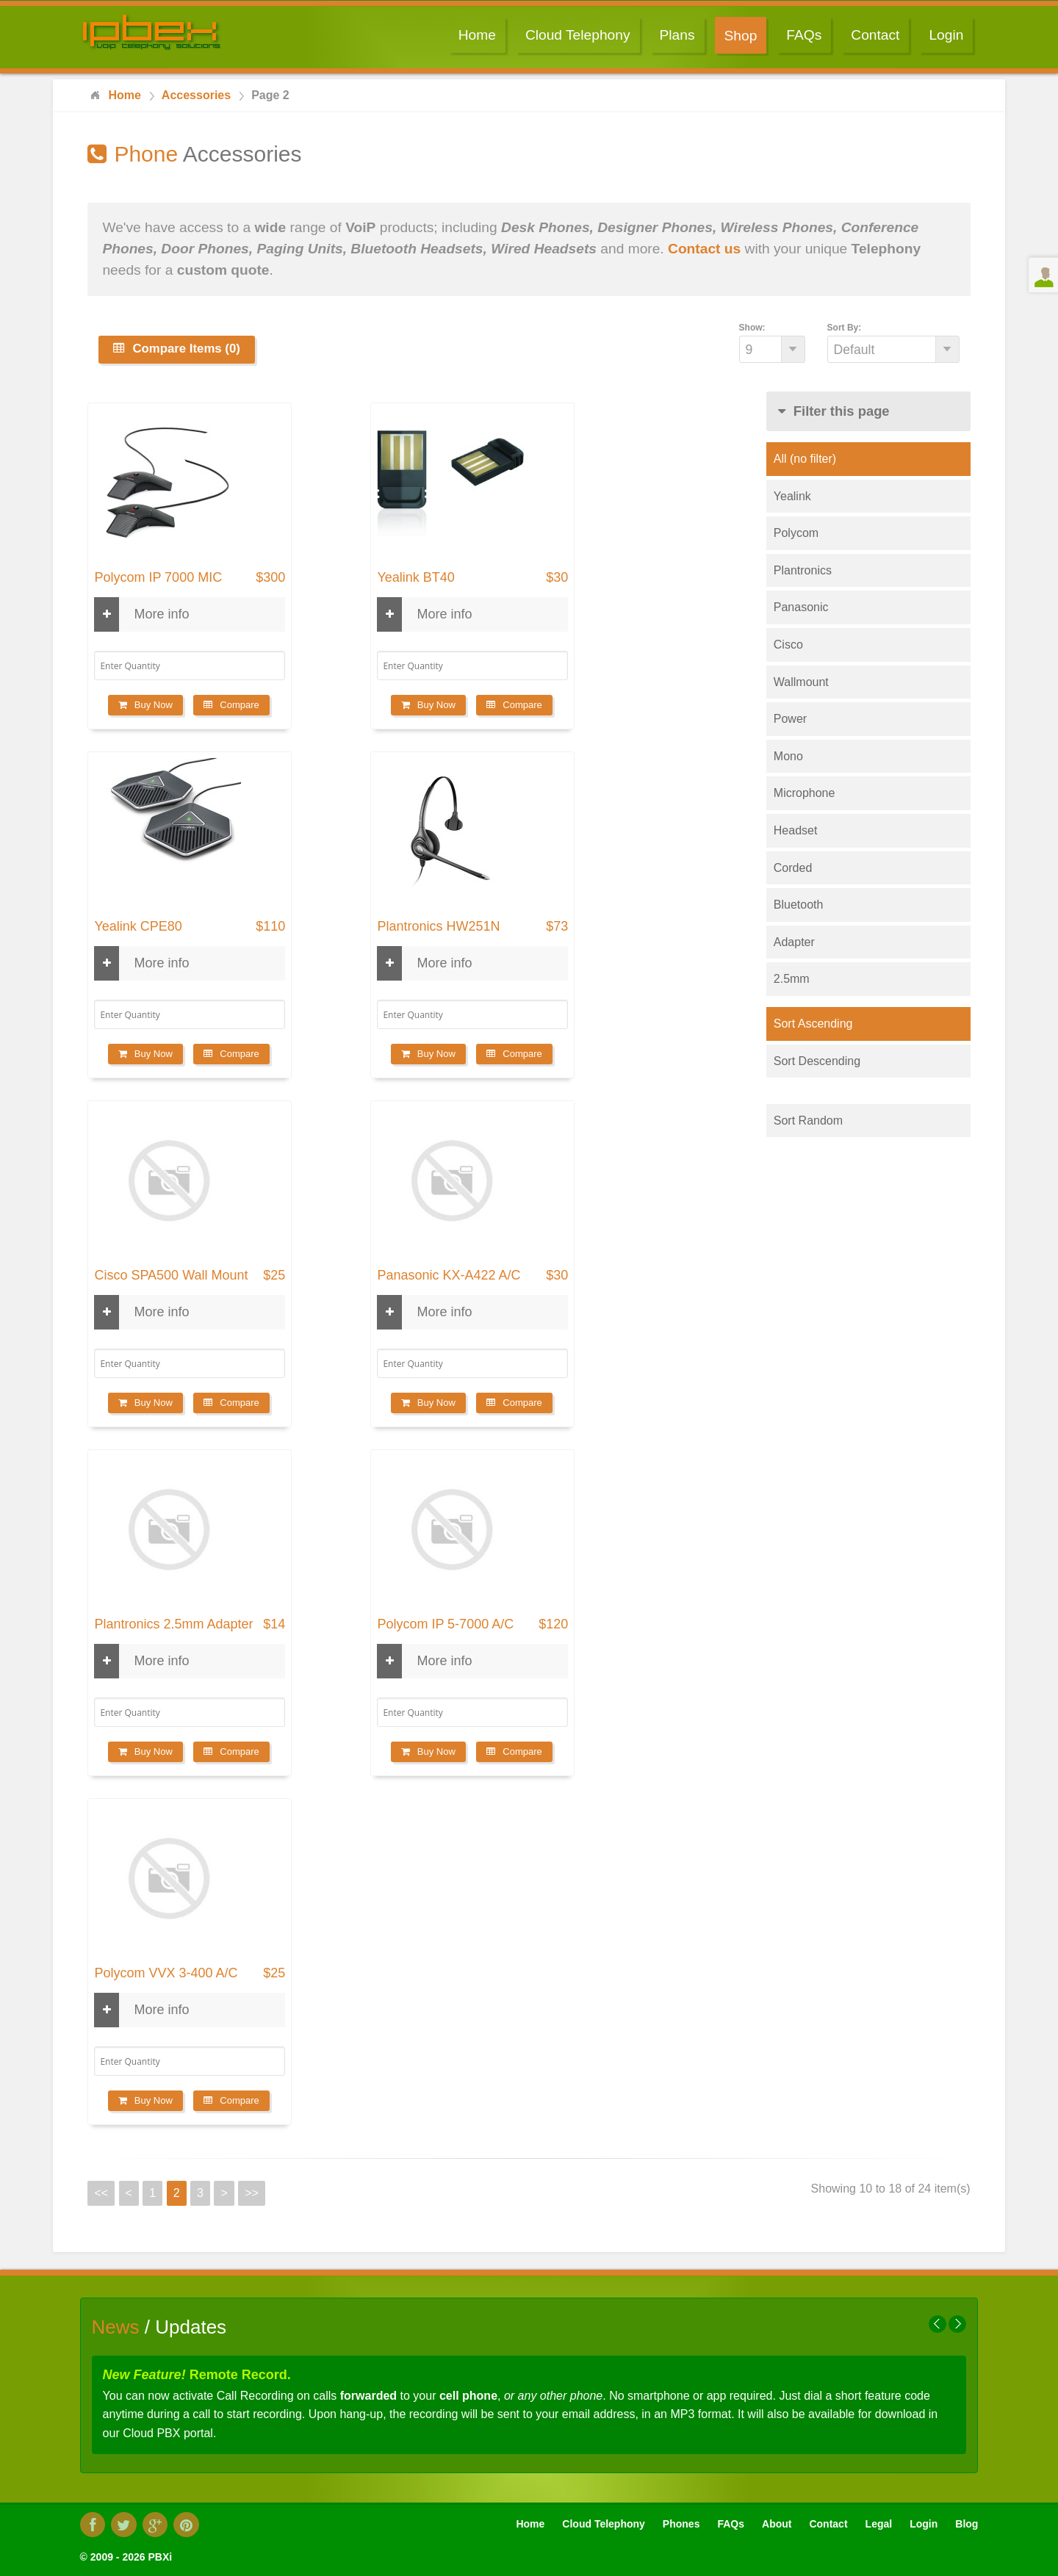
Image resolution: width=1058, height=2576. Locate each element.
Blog (966, 2524)
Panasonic (801, 607)
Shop (740, 35)
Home (477, 35)
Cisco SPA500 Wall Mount (171, 1275)
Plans (677, 35)
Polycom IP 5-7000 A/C (445, 1624)
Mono (788, 756)
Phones (681, 2524)
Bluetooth (799, 904)
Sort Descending (817, 1061)
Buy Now (145, 704)
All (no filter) (805, 458)
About (776, 2524)
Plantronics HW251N (438, 927)
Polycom (796, 533)
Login (946, 35)
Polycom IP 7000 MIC (158, 578)
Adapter (794, 942)
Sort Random (808, 1120)
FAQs (803, 35)
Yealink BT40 (415, 578)
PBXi (160, 2557)
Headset (796, 830)
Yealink (792, 496)
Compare (231, 704)
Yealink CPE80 (137, 927)
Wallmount (801, 682)
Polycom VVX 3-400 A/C (165, 1973)
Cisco (788, 644)
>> (252, 2193)
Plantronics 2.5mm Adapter (173, 1624)
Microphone (804, 793)
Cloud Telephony (577, 35)
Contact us (704, 248)
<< (101, 2193)
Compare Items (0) (176, 349)
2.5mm (792, 979)
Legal (879, 2524)
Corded (793, 868)
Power (790, 718)
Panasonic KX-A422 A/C (448, 1275)
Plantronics (803, 570)
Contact (875, 35)
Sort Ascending (813, 1023)
